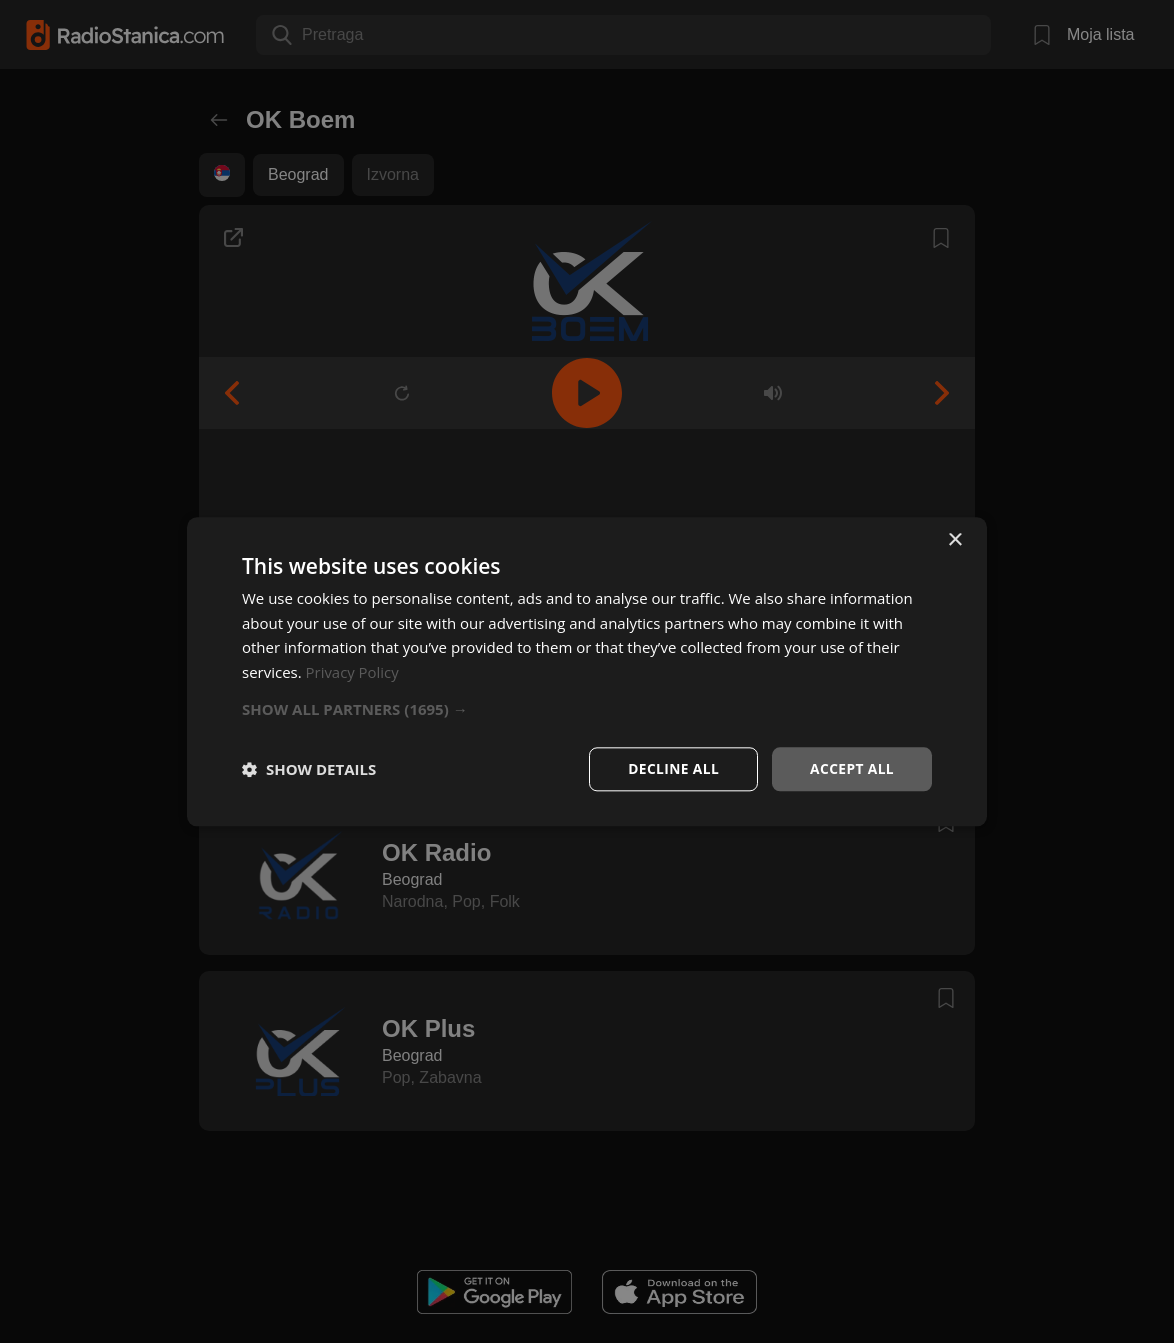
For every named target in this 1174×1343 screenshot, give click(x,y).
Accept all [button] (851, 768)
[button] (587, 709)
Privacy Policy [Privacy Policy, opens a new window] (353, 672)
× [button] (954, 539)
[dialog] (587, 671)
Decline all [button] (671, 768)
